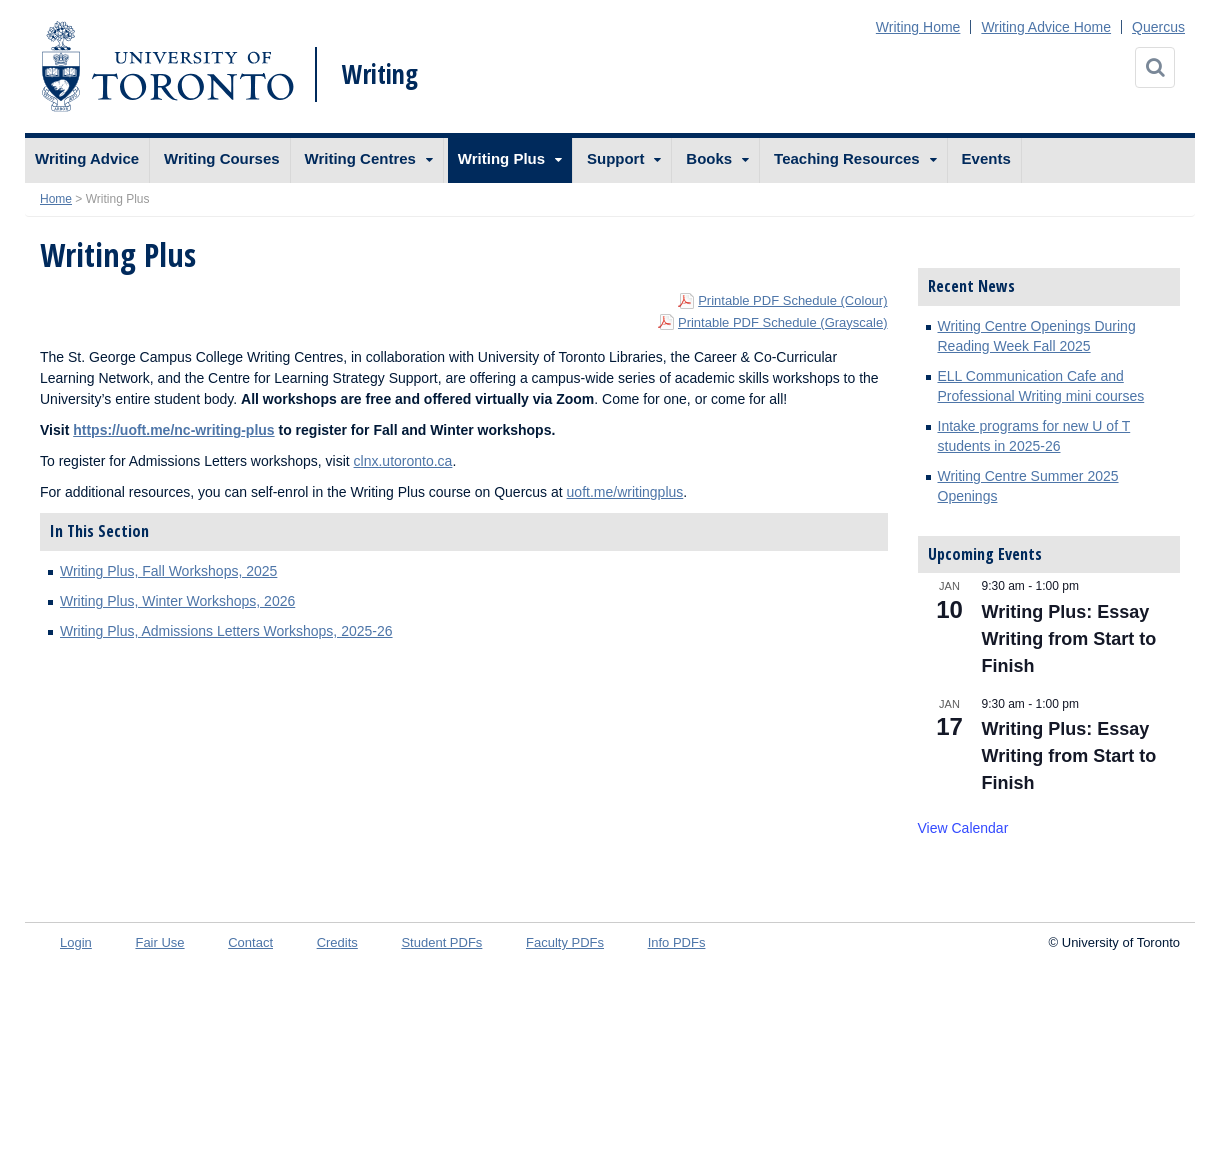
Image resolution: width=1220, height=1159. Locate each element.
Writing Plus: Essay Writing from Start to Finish (1069, 639)
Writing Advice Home (1046, 27)
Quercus (1158, 27)
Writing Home (918, 27)
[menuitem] (87, 160)
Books (709, 158)
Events (986, 158)
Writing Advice (87, 158)
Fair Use (159, 942)
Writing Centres (360, 158)
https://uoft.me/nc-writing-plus (173, 430)
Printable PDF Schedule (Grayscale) (783, 322)
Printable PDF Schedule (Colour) (792, 300)
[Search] (1155, 67)
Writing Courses (222, 158)
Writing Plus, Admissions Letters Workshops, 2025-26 (226, 631)
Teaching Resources (847, 158)
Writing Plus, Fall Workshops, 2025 (168, 571)
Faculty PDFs (565, 942)
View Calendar (963, 828)
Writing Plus (501, 158)
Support (616, 158)
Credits (337, 942)
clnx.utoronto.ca (403, 461)
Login (76, 942)
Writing (380, 74)
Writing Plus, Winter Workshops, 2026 (177, 601)
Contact (250, 942)
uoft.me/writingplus (625, 492)
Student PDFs (441, 942)
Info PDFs (677, 942)
